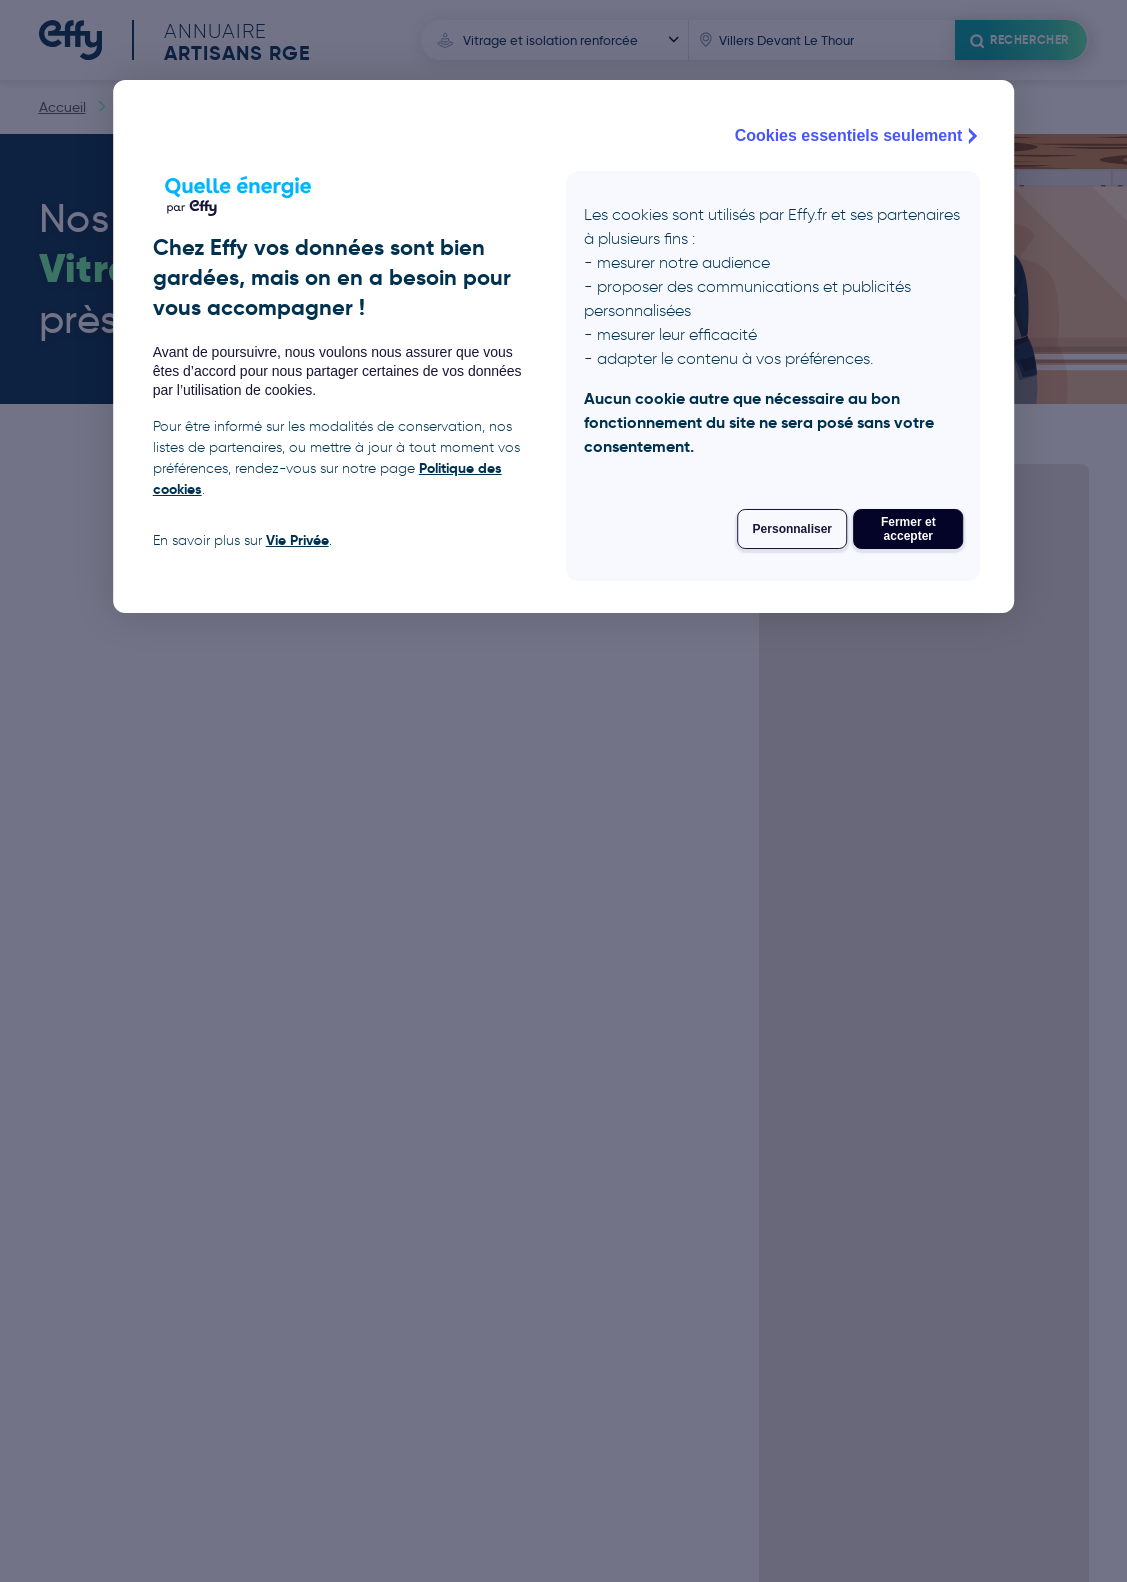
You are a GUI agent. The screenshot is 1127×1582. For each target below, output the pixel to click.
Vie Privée (297, 540)
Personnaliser (792, 529)
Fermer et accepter (908, 529)
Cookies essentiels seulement (859, 136)
